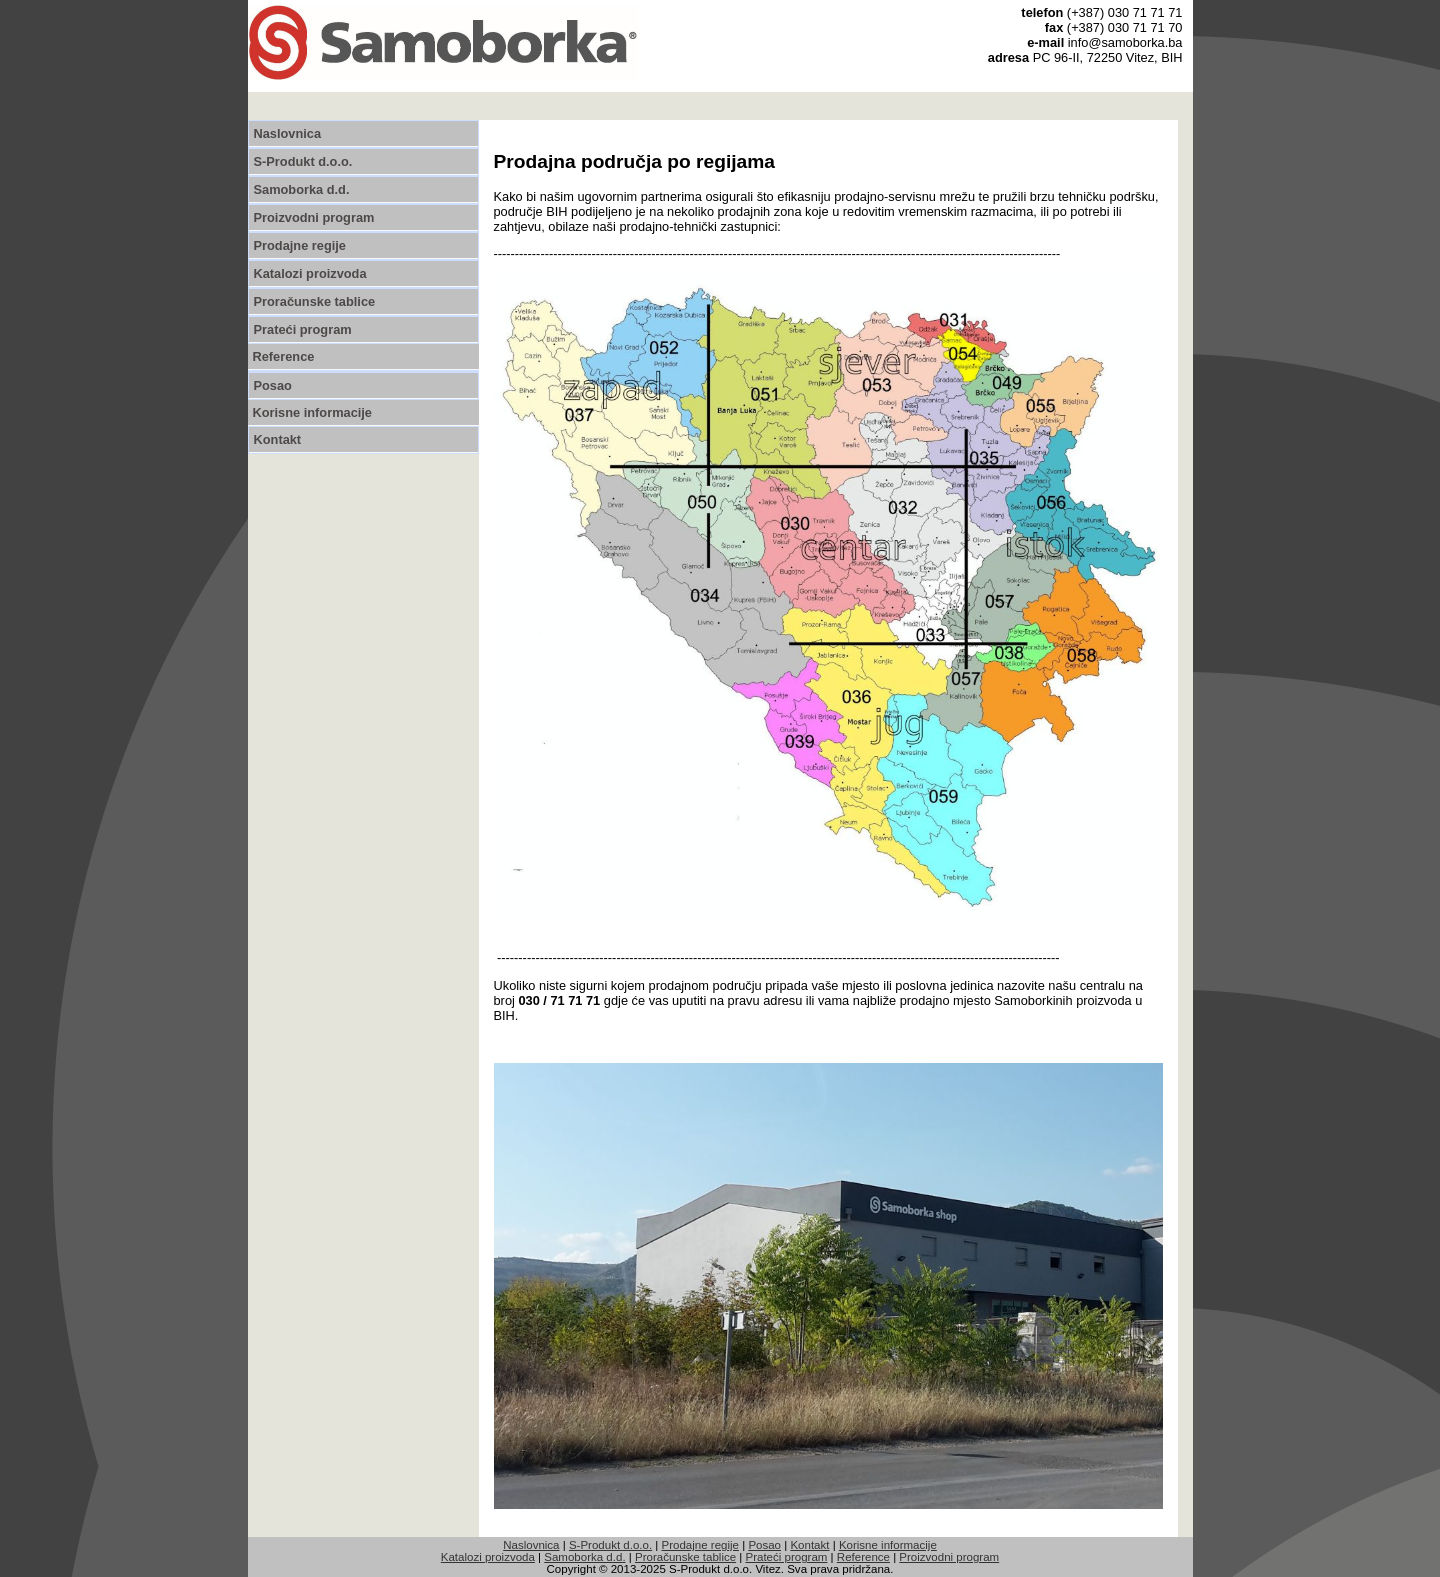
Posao (273, 385)
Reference (284, 356)
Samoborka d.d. (302, 189)
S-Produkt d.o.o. (303, 161)
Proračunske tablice (315, 301)
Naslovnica (288, 133)
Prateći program (303, 329)
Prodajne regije (300, 245)
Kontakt (278, 439)
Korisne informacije (312, 412)
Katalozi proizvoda (310, 273)
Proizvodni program (314, 217)
